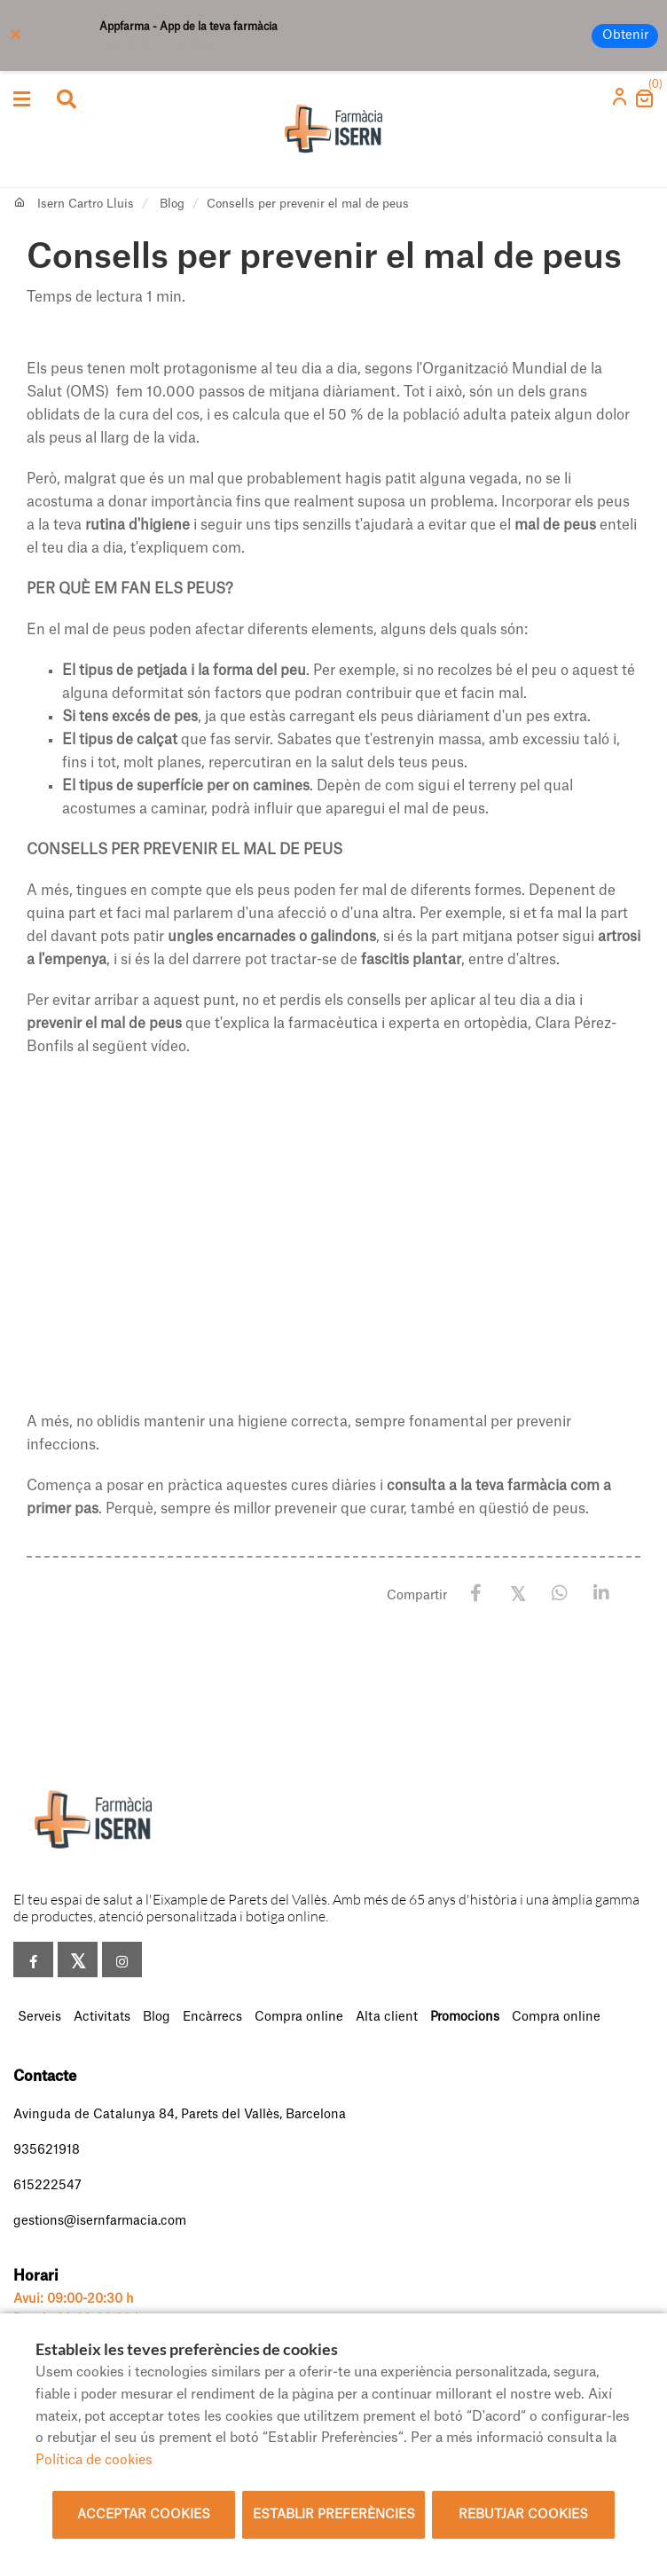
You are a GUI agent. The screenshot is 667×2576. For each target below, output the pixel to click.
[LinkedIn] (601, 1594)
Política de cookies (94, 2460)
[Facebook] (476, 1594)
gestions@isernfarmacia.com (99, 2221)
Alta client (387, 2017)
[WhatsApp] (559, 1594)
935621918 (46, 2150)
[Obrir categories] (21, 99)
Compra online (299, 2017)
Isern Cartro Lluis (85, 203)
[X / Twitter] (518, 1593)
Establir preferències (334, 2515)
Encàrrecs (212, 2017)
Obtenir (625, 35)
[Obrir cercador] (66, 100)
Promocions (464, 2017)
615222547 (47, 2185)
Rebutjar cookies (523, 2515)
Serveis (39, 2017)
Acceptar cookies (143, 2515)
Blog (172, 203)
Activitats (102, 2017)
